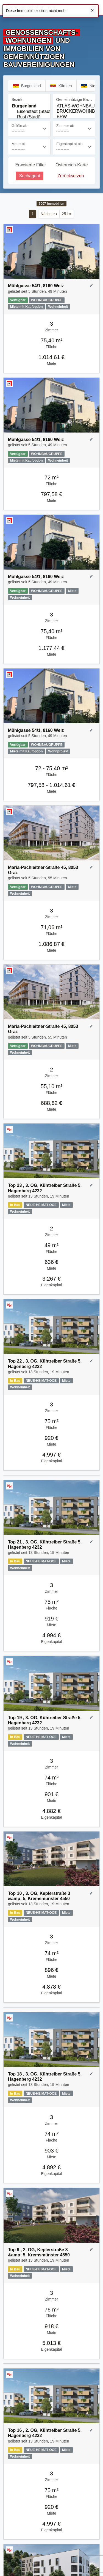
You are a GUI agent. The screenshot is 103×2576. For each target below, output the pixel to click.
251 (66, 214)
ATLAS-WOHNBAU (74, 106)
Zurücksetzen (70, 176)
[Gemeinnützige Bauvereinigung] (74, 111)
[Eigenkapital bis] (74, 147)
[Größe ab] (29, 129)
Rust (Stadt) (29, 117)
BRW (74, 117)
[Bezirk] (29, 111)
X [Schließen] (92, 10)
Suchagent (29, 176)
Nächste (49, 214)
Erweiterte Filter (30, 165)
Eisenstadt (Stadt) (29, 111)
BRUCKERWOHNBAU (74, 111)
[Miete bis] (29, 147)
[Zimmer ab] (74, 129)
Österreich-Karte (71, 165)
